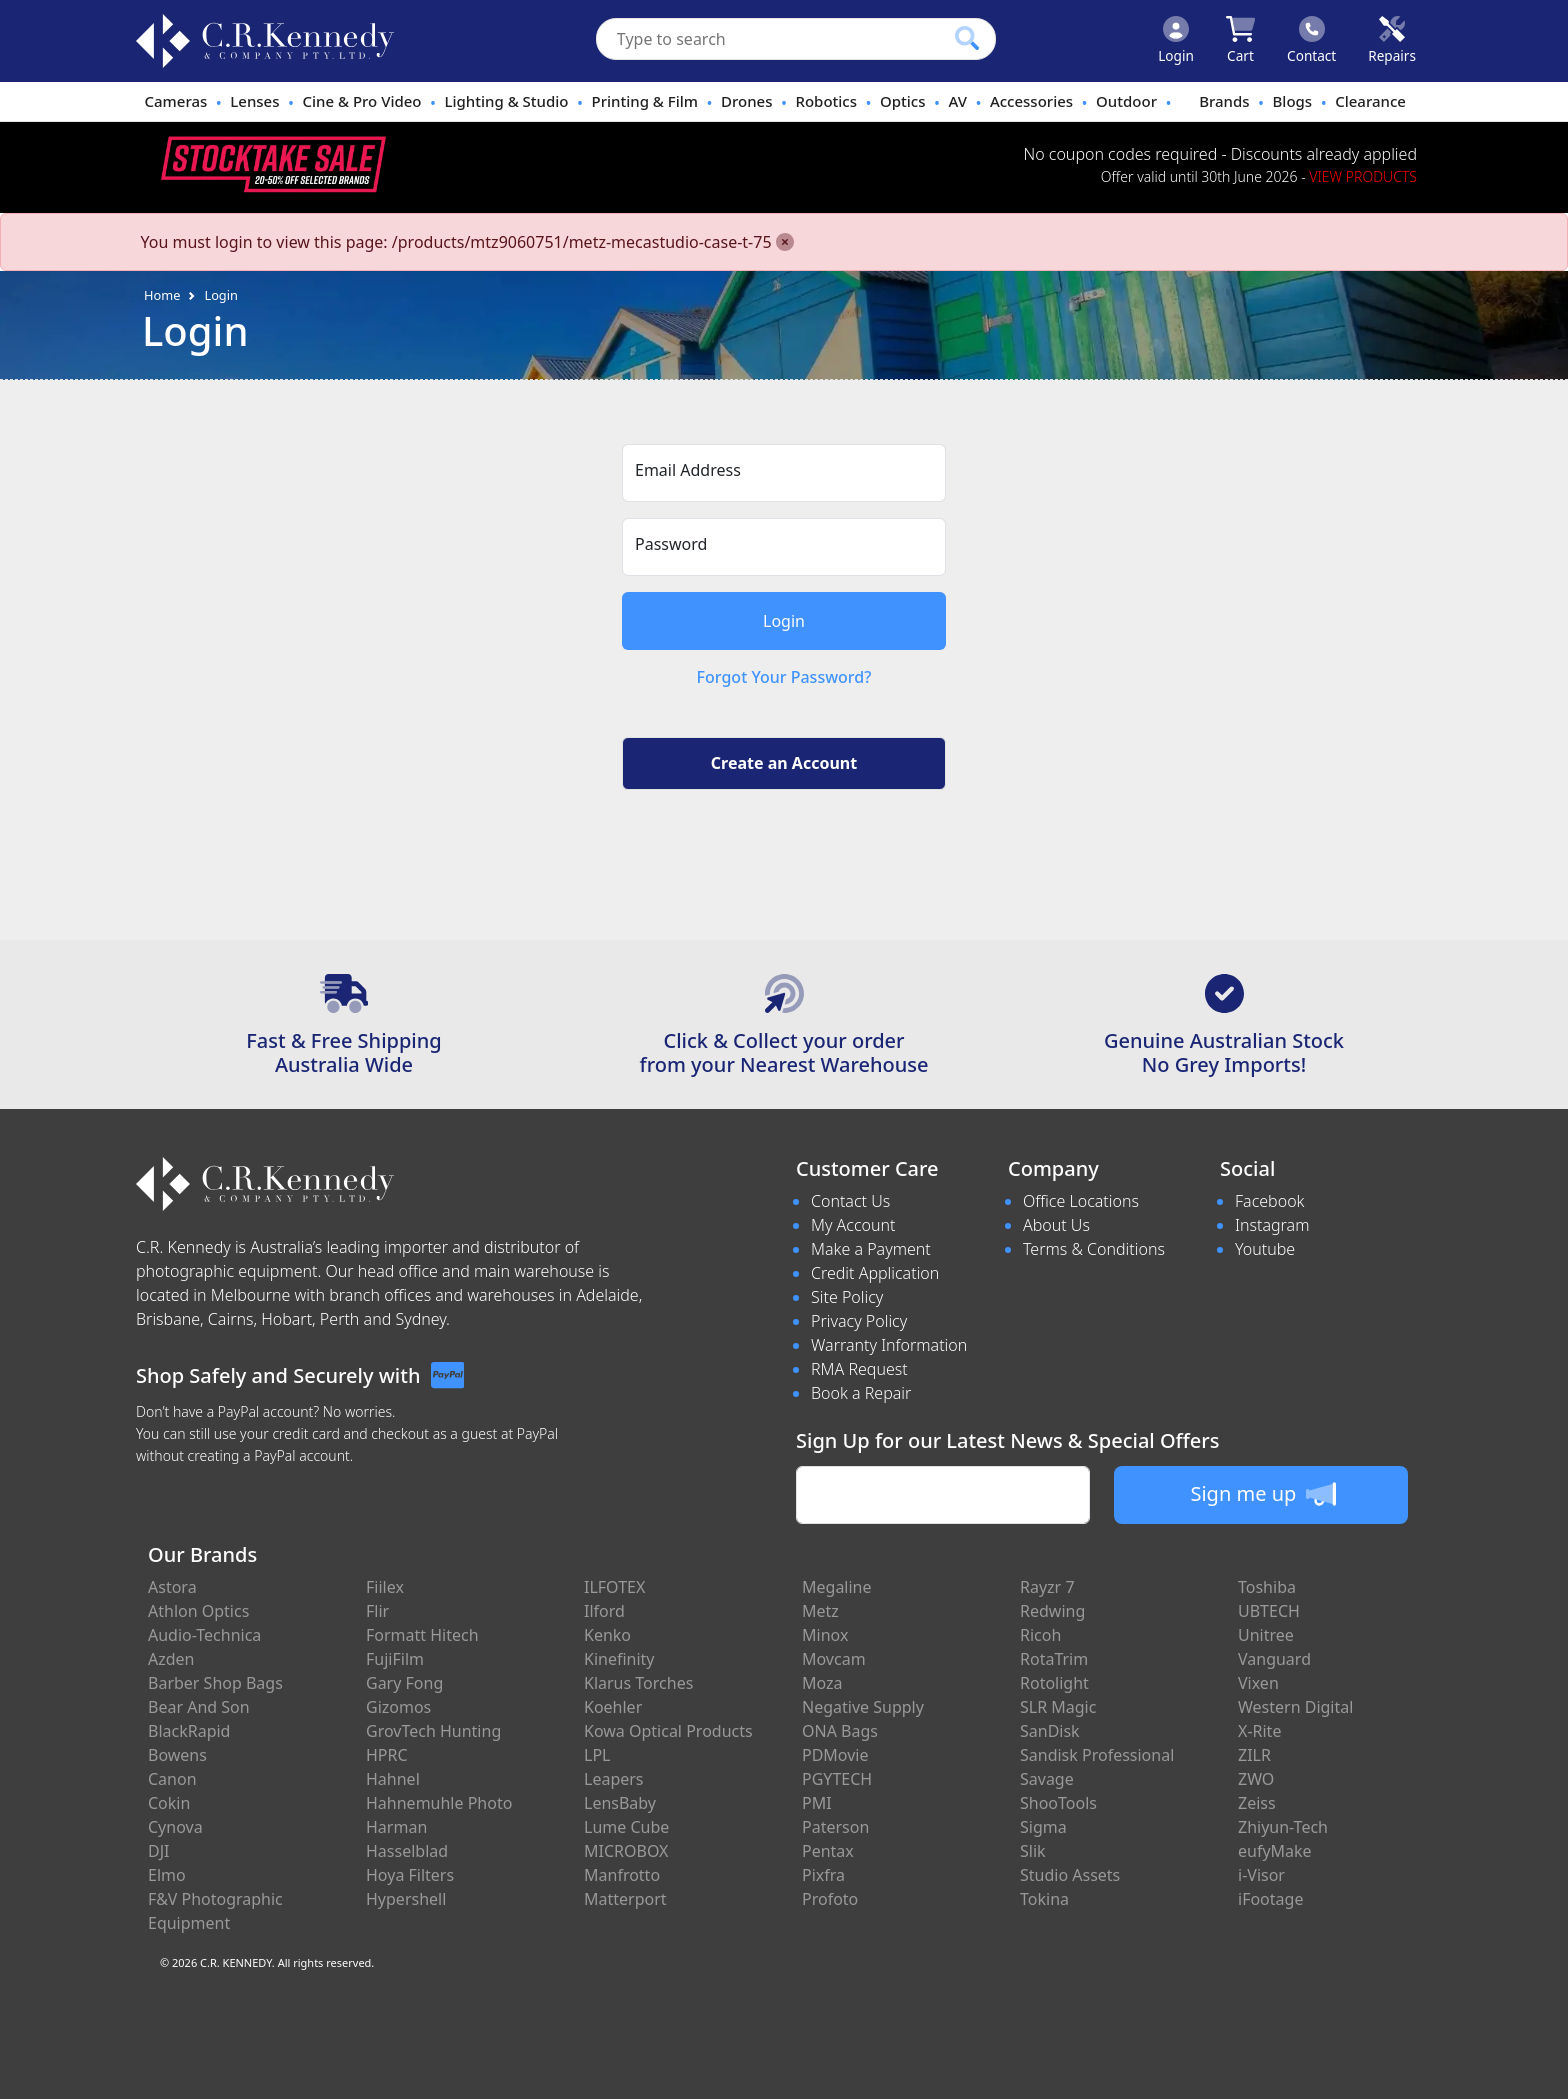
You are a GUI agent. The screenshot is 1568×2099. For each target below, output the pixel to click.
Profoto (830, 1899)
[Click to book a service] (1392, 41)
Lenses (254, 101)
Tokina (1044, 1899)
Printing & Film (645, 101)
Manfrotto (622, 1875)
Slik (1033, 1851)
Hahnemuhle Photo (439, 1803)
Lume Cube (626, 1827)
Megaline (837, 1587)
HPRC (387, 1755)
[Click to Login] (1176, 41)
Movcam (834, 1659)
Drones (746, 101)
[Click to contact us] (1311, 41)
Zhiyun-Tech (1283, 1827)
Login (221, 295)
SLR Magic (1058, 1707)
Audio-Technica (204, 1635)
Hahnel (393, 1779)
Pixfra (823, 1875)
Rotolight (1054, 1683)
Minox (825, 1635)
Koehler (613, 1707)
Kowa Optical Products (668, 1731)
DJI (158, 1851)
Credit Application (875, 1273)
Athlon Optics (198, 1611)
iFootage (1270, 1899)
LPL (597, 1755)
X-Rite (1259, 1731)
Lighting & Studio (507, 101)
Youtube (1265, 1249)
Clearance (1370, 101)
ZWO (1256, 1779)
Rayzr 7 (1047, 1587)
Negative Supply (863, 1707)
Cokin (169, 1803)
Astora (172, 1587)
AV (957, 101)
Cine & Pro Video (361, 101)
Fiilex (385, 1587)
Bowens (177, 1755)
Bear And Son (199, 1707)
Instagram (1272, 1225)
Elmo (167, 1875)
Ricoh (1040, 1635)
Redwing (1052, 1611)
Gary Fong (404, 1683)
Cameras (175, 101)
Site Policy (847, 1297)
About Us (1056, 1225)
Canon (172, 1779)
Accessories (1031, 101)
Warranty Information (889, 1345)
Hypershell (406, 1899)
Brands (1224, 101)
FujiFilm (395, 1659)
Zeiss (1257, 1803)
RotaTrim (1054, 1659)
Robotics (826, 101)
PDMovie (835, 1755)
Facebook (1269, 1201)
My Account (853, 1225)
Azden (171, 1659)
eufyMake (1275, 1851)
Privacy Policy (859, 1321)
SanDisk (1050, 1731)
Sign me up (1262, 1494)
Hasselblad (407, 1851)
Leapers (614, 1779)
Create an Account (784, 763)
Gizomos (398, 1707)
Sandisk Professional (1097, 1755)
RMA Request (859, 1369)
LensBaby (620, 1803)
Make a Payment (871, 1249)
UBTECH (1269, 1611)
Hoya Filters (410, 1875)
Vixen (1258, 1683)
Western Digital (1295, 1707)
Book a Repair (861, 1393)
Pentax (828, 1851)
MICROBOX (626, 1851)
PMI (817, 1803)
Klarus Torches (638, 1683)
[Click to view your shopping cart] (1240, 41)
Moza (822, 1683)
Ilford (604, 1611)
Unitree (1266, 1635)
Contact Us (850, 1201)
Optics (903, 101)
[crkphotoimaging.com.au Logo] (265, 41)
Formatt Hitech (422, 1635)
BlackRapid (189, 1731)
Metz (820, 1611)
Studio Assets (1070, 1875)
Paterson (835, 1827)
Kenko (607, 1635)
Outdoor (1126, 101)
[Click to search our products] (967, 38)
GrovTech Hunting (433, 1731)
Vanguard (1274, 1659)
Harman (396, 1827)
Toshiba (1267, 1587)
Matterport (625, 1899)
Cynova (175, 1827)
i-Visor (1261, 1875)
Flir (377, 1611)
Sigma (1043, 1827)
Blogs (1293, 101)
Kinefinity (619, 1659)
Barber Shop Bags (215, 1683)
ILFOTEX (614, 1587)
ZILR (1254, 1755)
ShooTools (1058, 1803)
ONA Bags (840, 1731)
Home (162, 295)
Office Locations (1081, 1201)
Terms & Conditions (1094, 1249)
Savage (1047, 1779)
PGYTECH (837, 1779)
